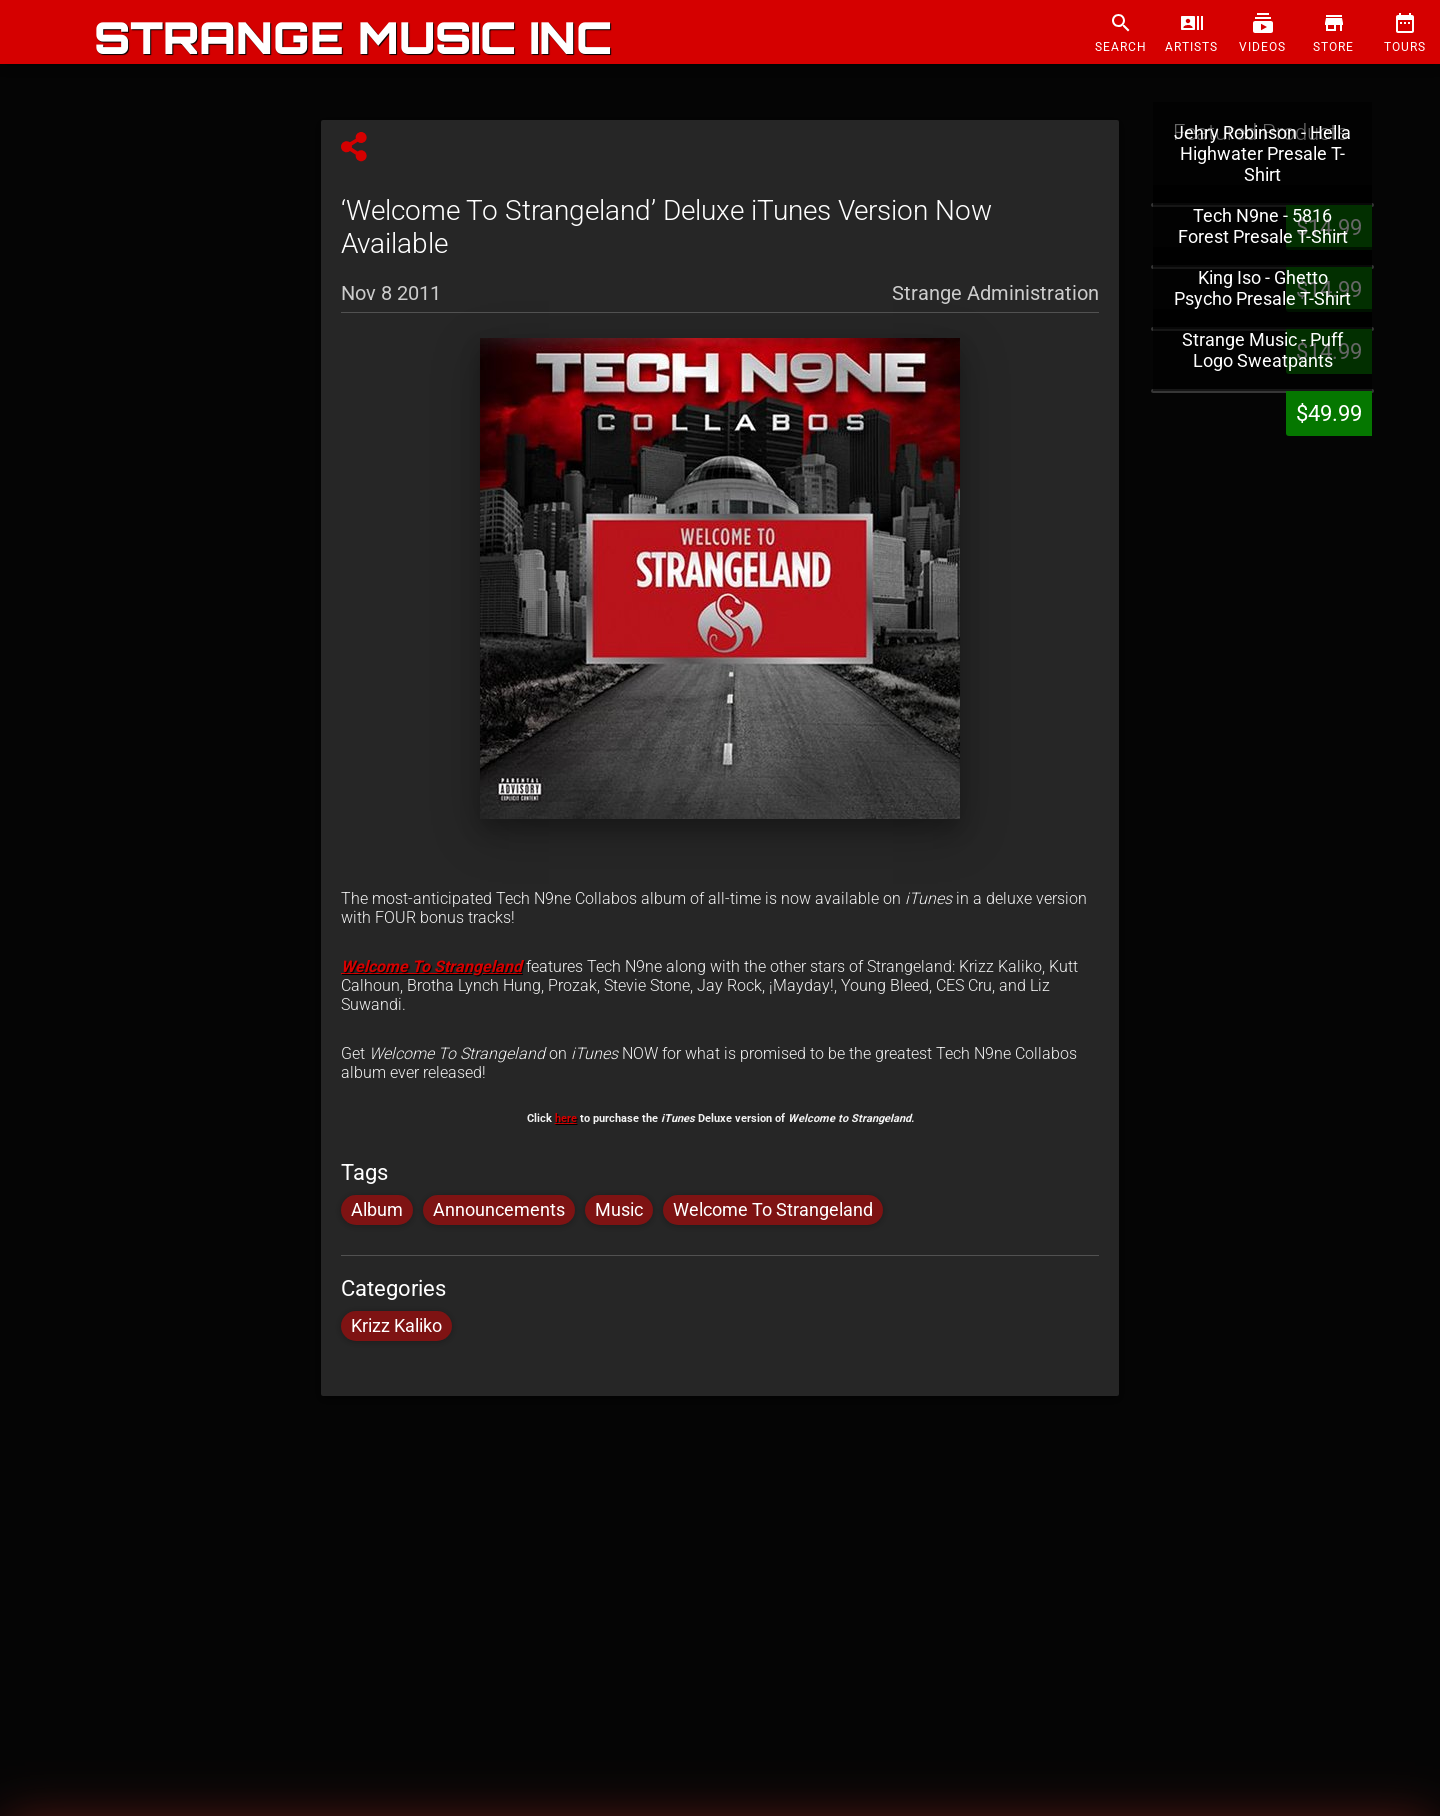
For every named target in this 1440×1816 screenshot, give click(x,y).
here (566, 1118)
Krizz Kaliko (396, 1326)
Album (377, 1210)
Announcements (499, 1210)
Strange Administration (995, 292)
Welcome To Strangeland (431, 966)
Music (619, 1210)
